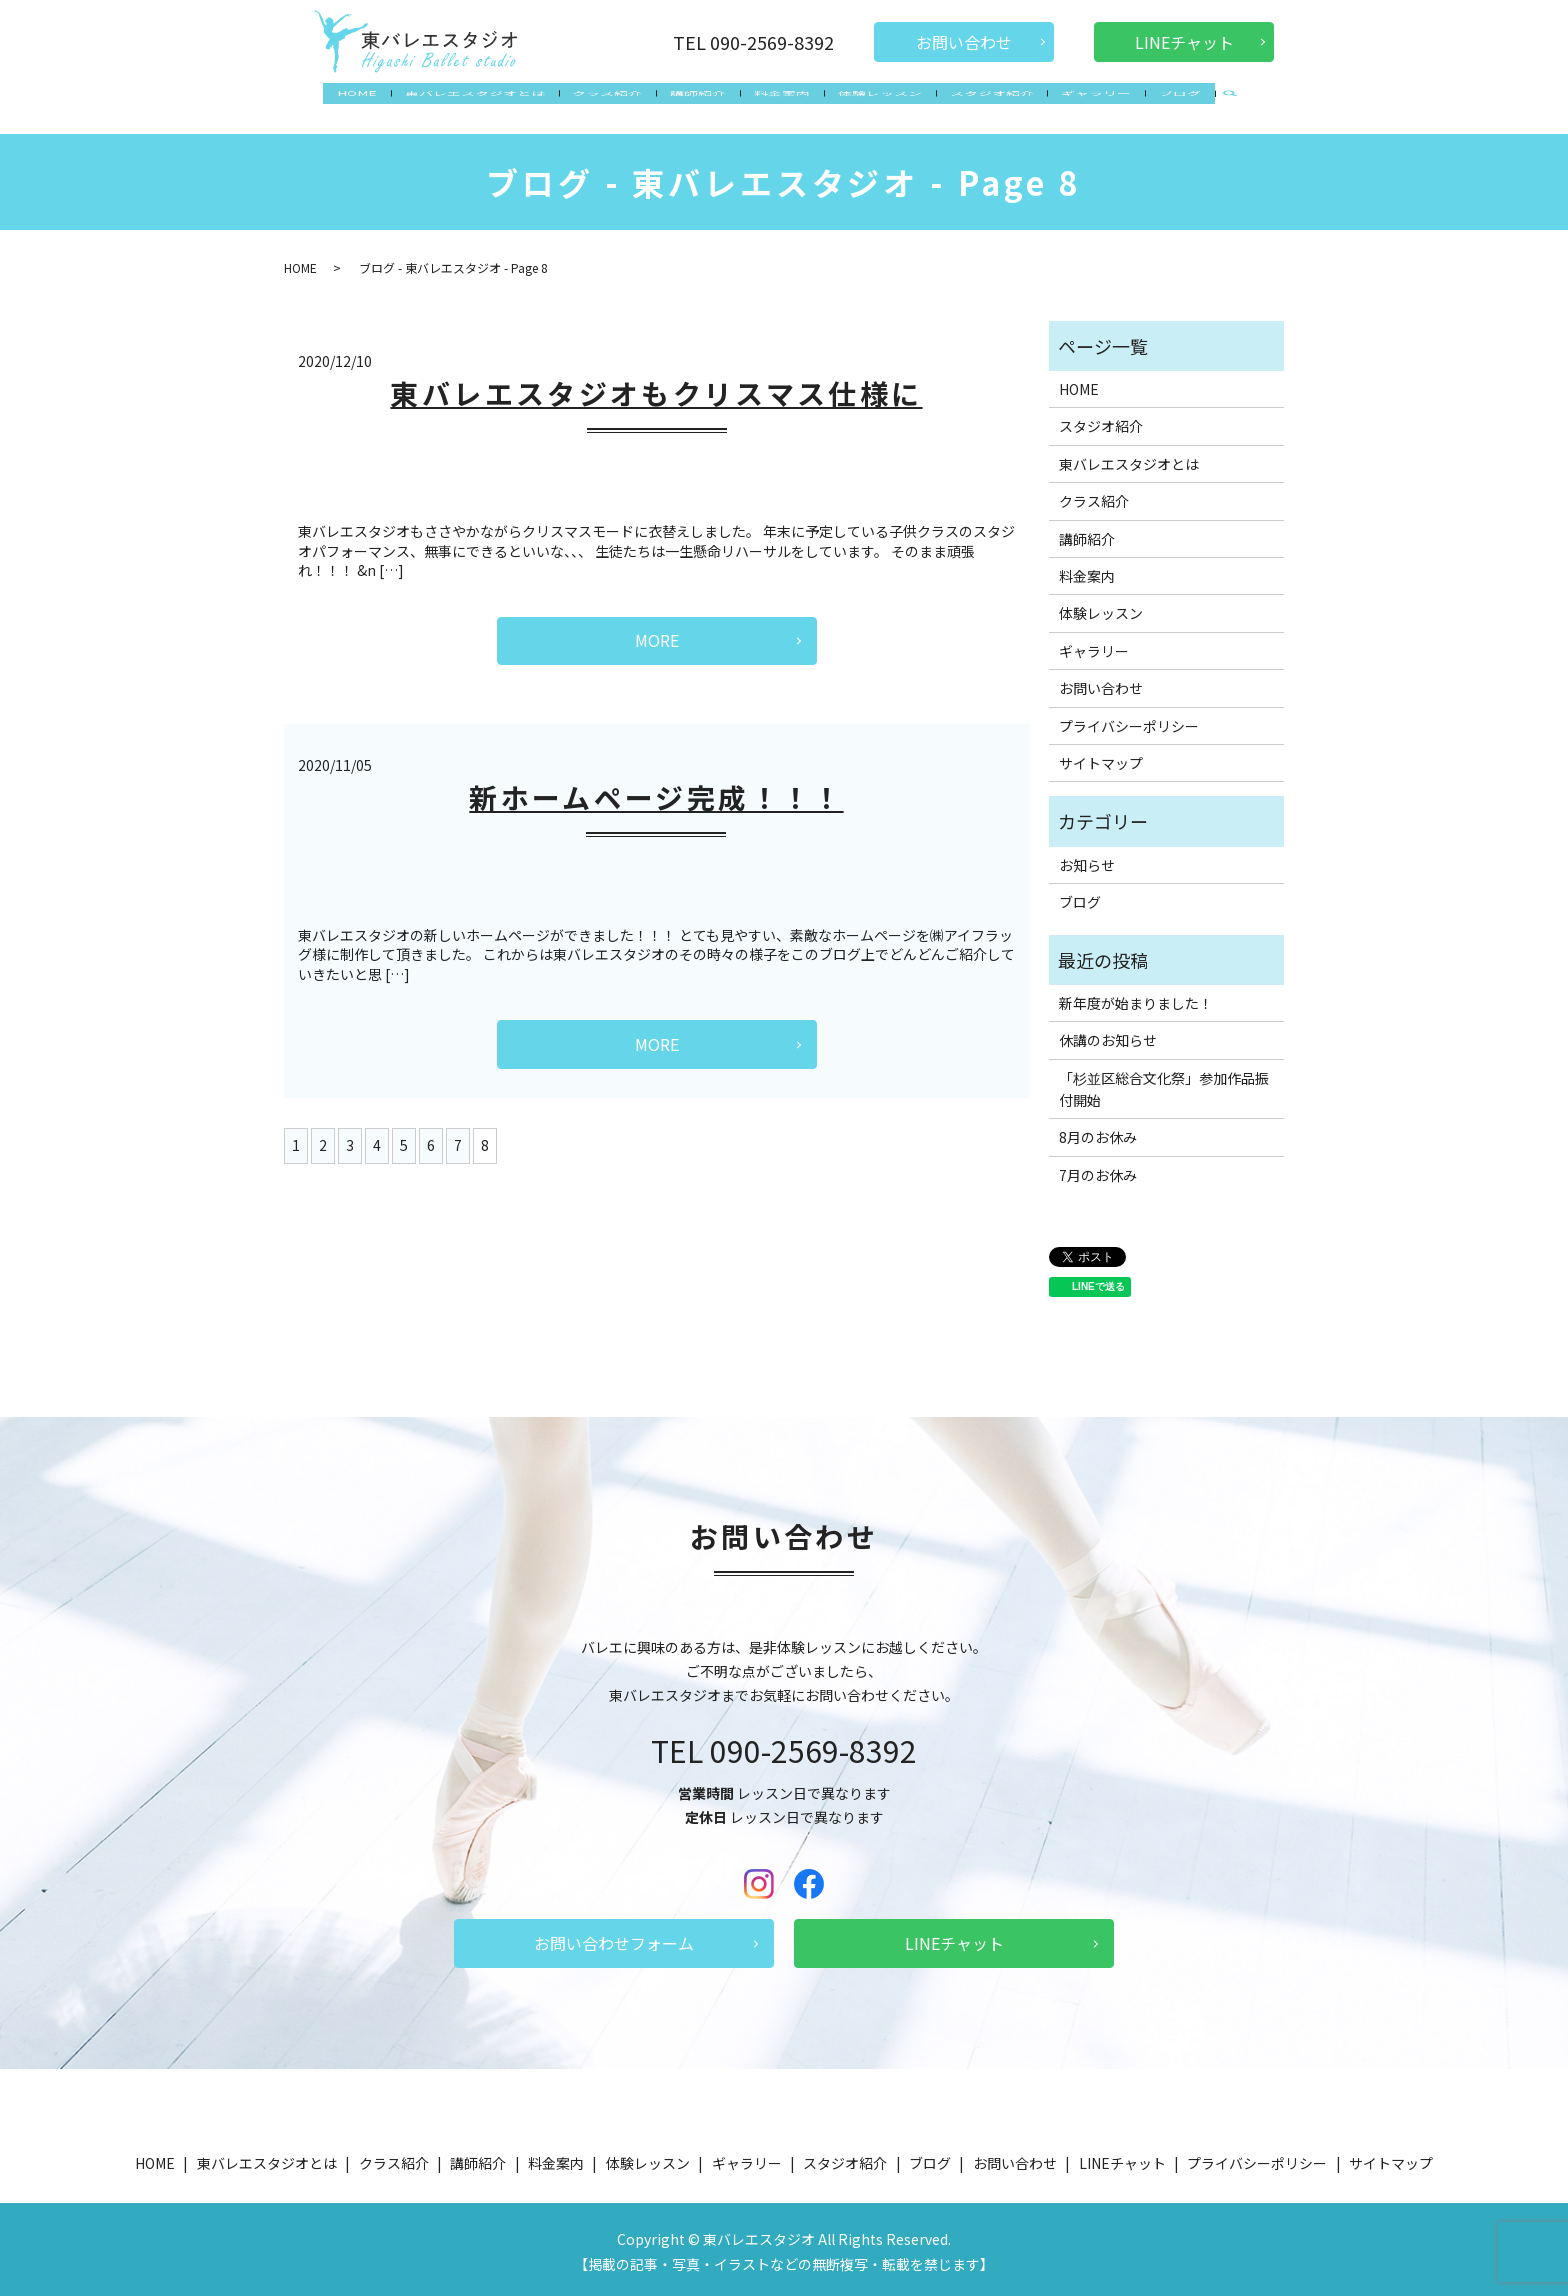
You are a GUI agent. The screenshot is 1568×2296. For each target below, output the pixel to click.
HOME (379, 104)
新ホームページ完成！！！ (656, 791)
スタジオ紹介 (981, 104)
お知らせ (1087, 859)
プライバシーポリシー (1129, 720)
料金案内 (782, 104)
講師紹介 (704, 104)
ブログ (1159, 104)
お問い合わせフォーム (614, 1937)
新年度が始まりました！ (1136, 997)
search (1206, 106)
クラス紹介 (618, 104)
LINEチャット (1184, 42)
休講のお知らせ (1108, 1035)
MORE (657, 634)
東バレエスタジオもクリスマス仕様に (656, 387)
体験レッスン (874, 104)
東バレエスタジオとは (491, 104)
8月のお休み (1098, 1132)
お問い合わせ (964, 42)
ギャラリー (1080, 104)
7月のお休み (1098, 1169)
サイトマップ (1101, 757)
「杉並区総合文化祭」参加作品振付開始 (1164, 1083)
